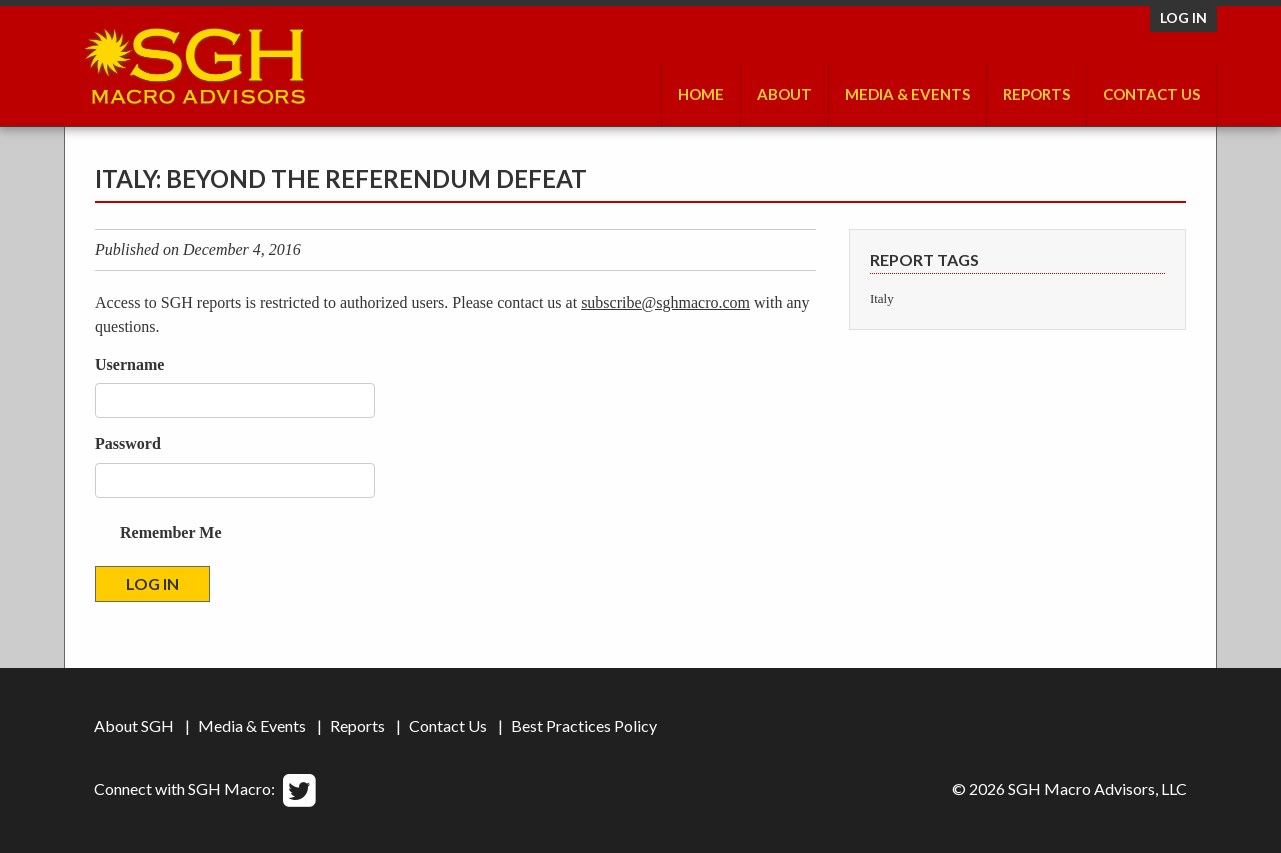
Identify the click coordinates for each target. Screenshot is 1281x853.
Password (128, 443)
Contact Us (1151, 94)
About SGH (134, 725)
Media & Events (907, 94)
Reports (1036, 94)
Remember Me (170, 532)
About (784, 94)
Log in (1183, 17)
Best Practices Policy (584, 725)
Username (129, 364)
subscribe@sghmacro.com (665, 302)
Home (701, 94)
